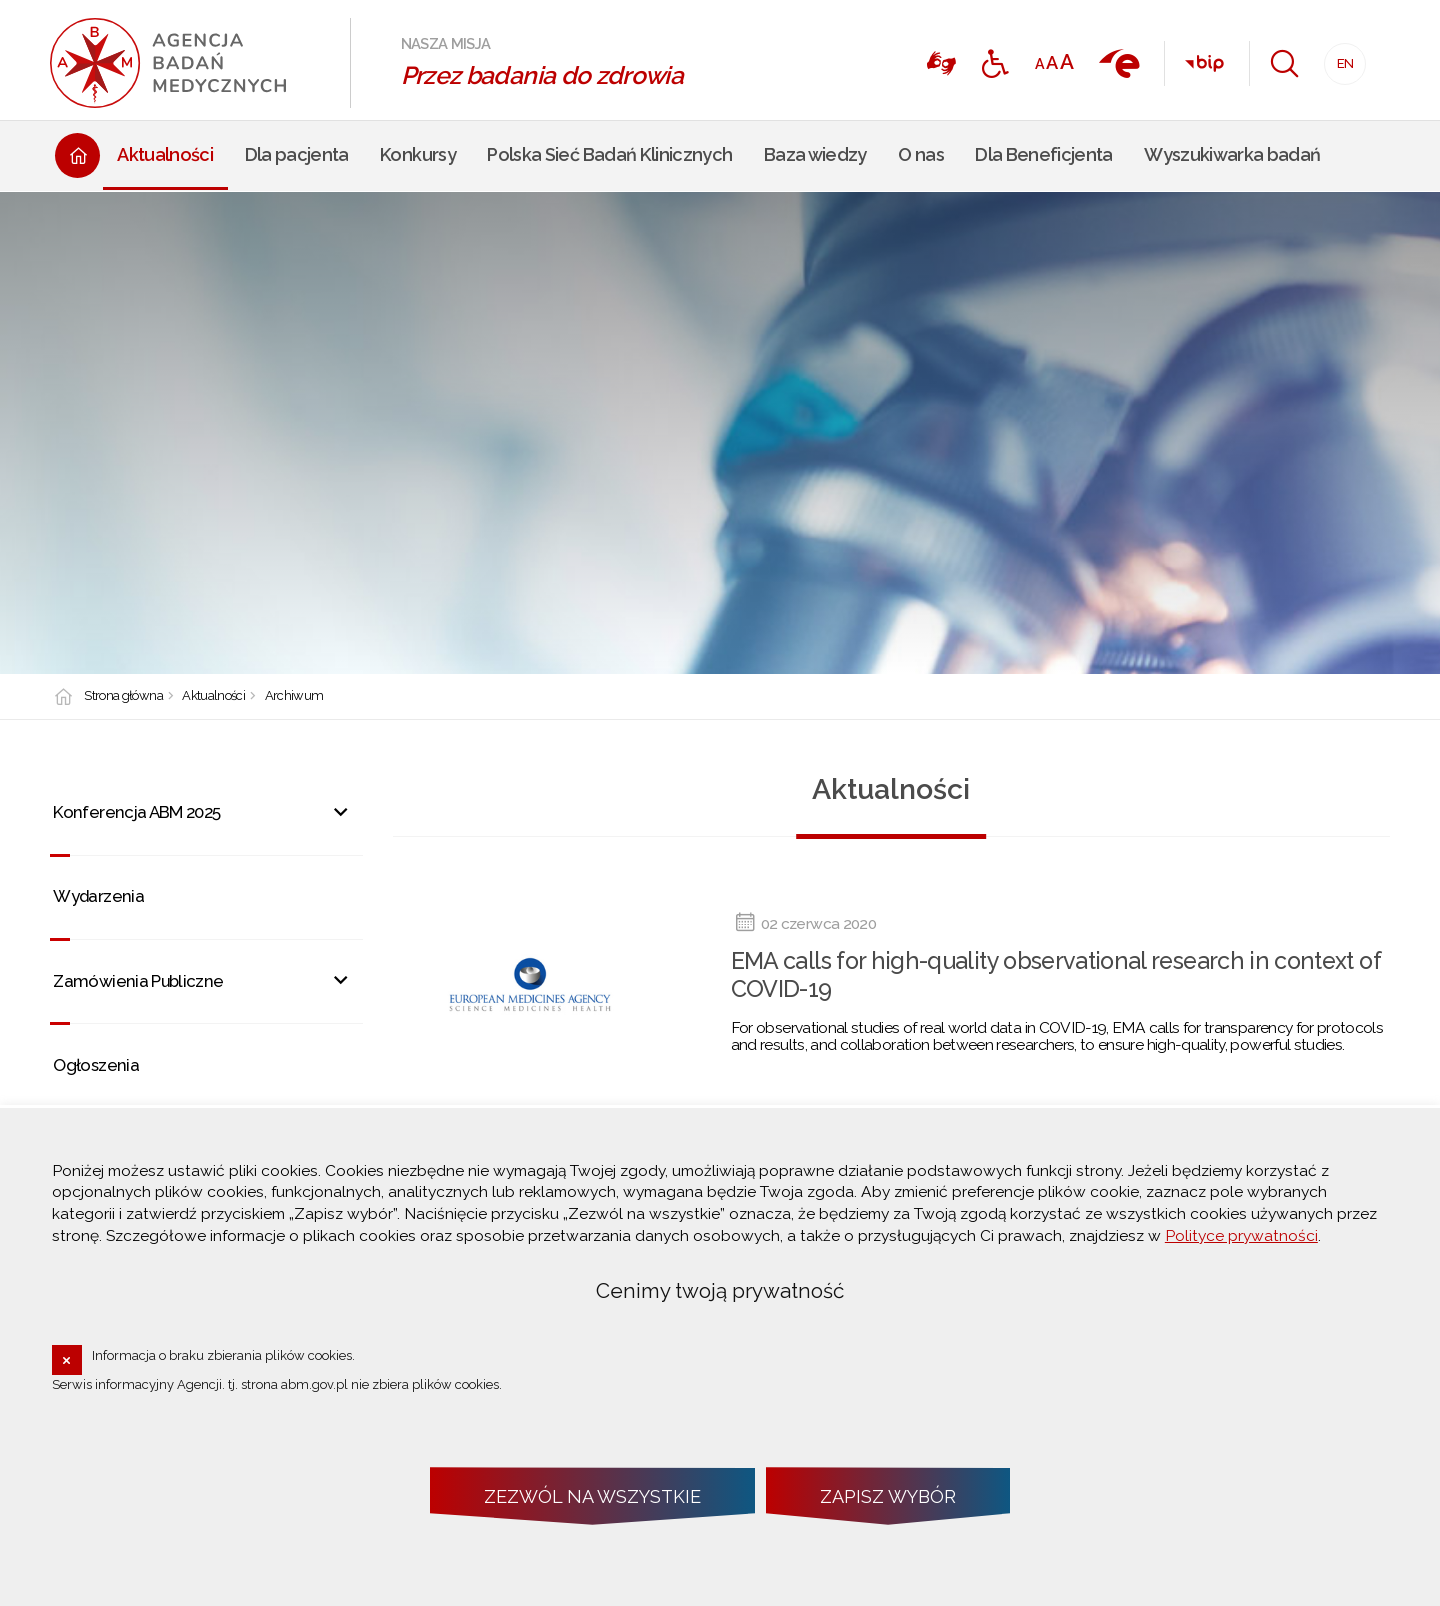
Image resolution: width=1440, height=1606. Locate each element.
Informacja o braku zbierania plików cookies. (223, 1355)
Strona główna (123, 696)
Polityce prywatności (1241, 1235)
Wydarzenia (98, 896)
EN (1339, 57)
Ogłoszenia (96, 1065)
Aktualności (213, 696)
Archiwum (294, 696)
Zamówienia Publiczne (138, 981)
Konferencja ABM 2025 (136, 812)
